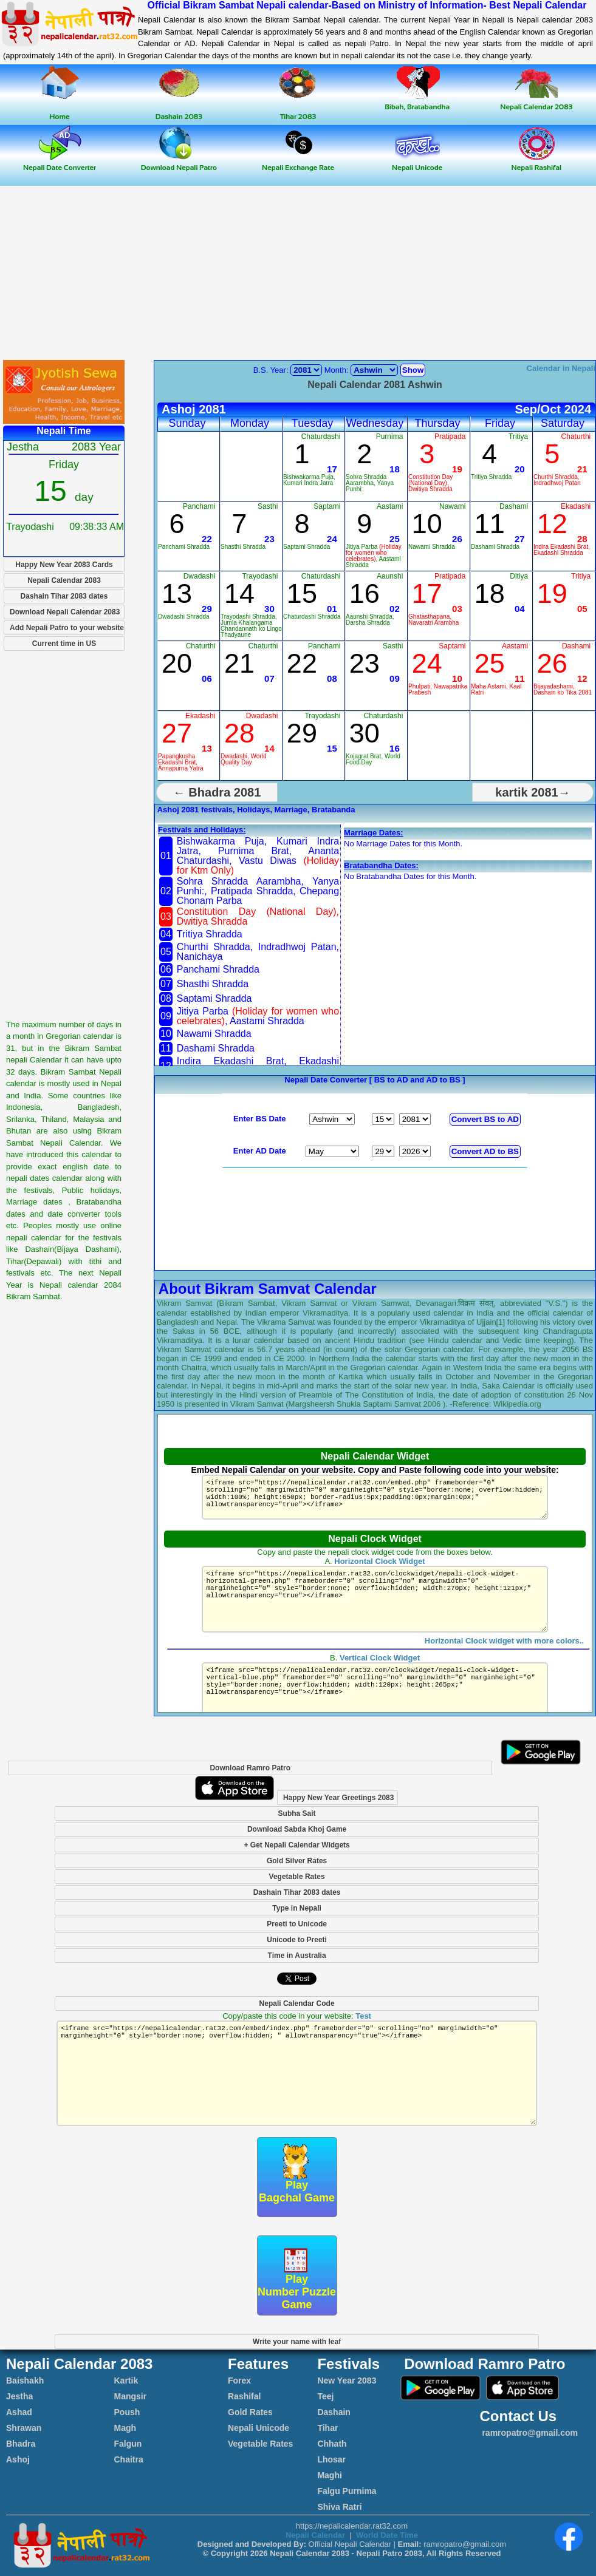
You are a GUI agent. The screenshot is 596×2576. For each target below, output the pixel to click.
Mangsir (130, 2396)
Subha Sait (297, 1813)
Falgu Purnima (346, 2491)
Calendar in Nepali (561, 368)
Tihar (327, 2428)
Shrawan (23, 2428)
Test (363, 2015)
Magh (125, 2428)
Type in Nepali (296, 1908)
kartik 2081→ (532, 792)
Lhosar (331, 2459)
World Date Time (387, 2535)
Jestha (19, 2396)
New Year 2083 (346, 2380)
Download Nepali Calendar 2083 (65, 612)
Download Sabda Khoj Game (296, 1829)
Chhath (331, 2444)
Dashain (333, 2412)
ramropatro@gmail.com (529, 2433)
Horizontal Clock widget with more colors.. (504, 1655)
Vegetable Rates (297, 1876)
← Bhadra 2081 (217, 792)
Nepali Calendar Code (297, 2003)
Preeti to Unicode (297, 1924)
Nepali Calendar (315, 2535)
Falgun (128, 2444)
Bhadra (20, 2444)
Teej (325, 2396)
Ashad (19, 2412)
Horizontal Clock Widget (379, 1561)
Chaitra (128, 2459)
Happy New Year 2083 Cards (64, 564)
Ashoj (18, 2459)
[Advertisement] (298, 274)
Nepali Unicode (258, 2428)
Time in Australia (297, 1955)
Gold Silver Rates (297, 1861)
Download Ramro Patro (250, 1768)
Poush (127, 2412)
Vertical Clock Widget (380, 1672)
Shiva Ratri (339, 2507)
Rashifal (244, 2396)
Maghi (329, 2475)
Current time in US (64, 643)
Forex (239, 2380)
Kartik (126, 2380)
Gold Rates (250, 2412)
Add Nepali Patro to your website (67, 628)
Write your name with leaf (297, 2341)
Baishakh (25, 2380)
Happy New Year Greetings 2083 (338, 1797)
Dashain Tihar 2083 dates (64, 596)
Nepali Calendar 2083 (64, 580)
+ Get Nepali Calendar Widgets (296, 1845)
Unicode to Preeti (297, 1939)
